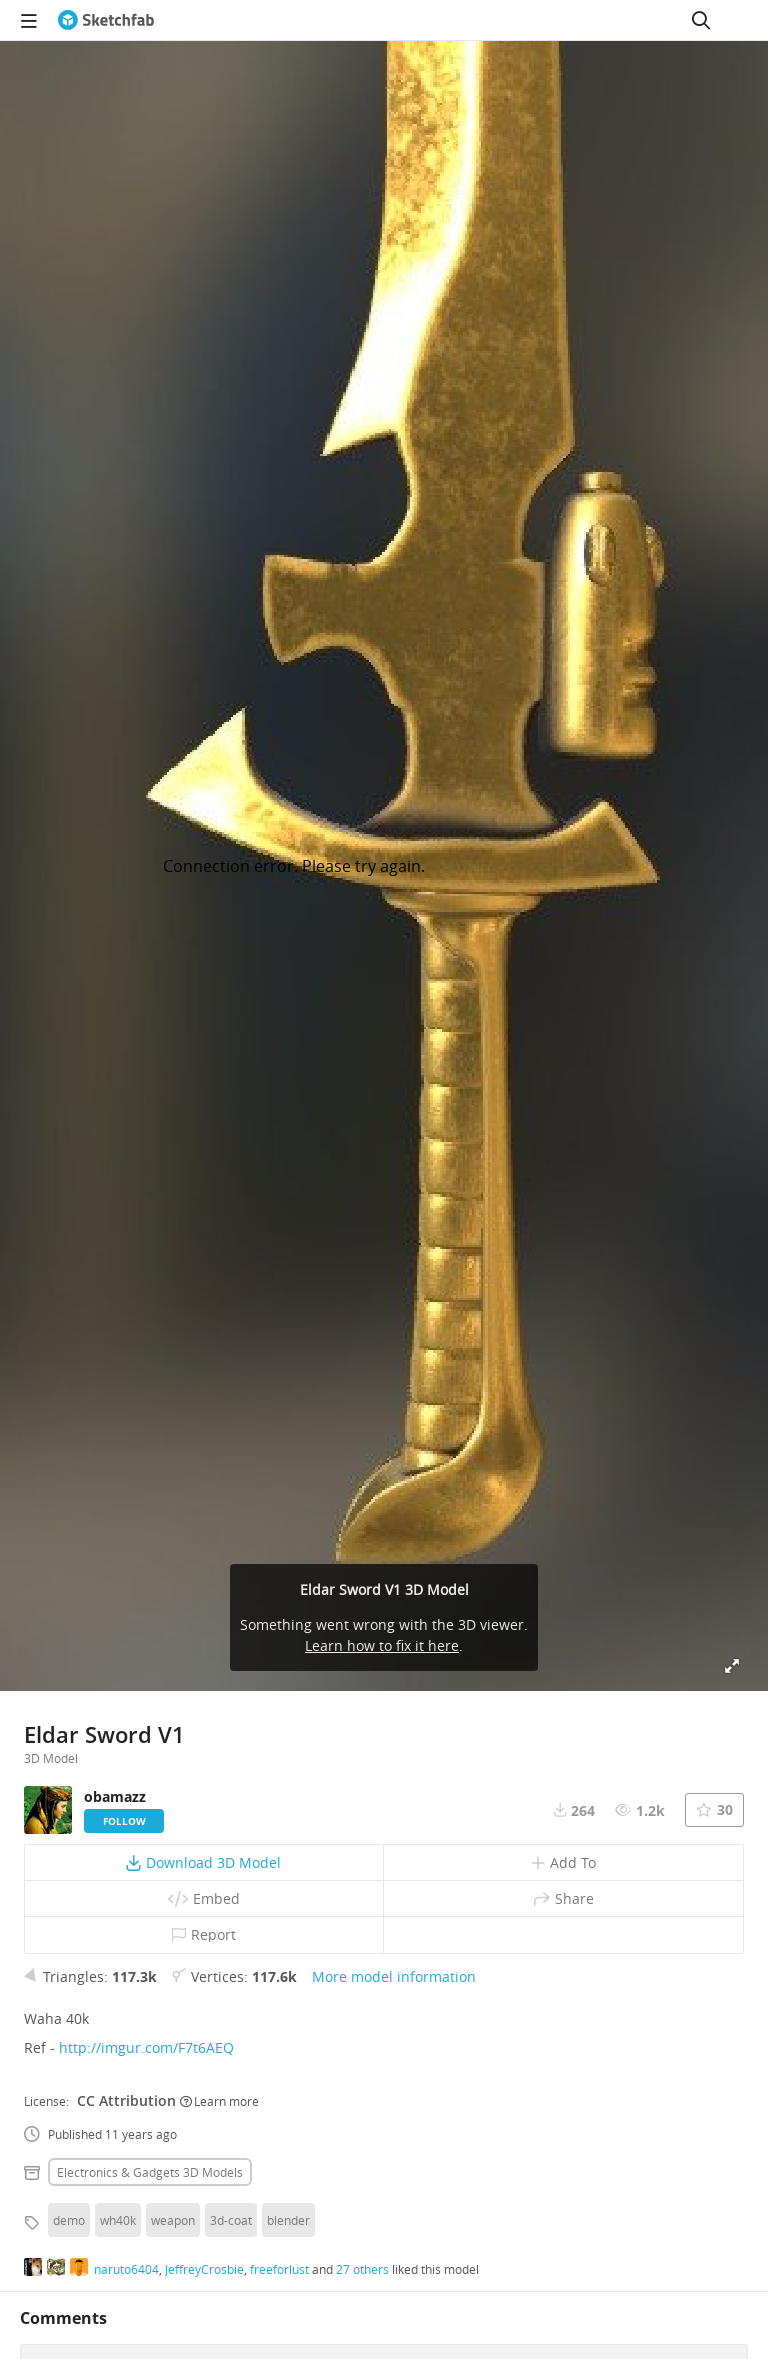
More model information (394, 1976)
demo (69, 2220)
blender (288, 2220)
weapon (173, 2220)
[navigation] (29, 20)
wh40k (118, 2220)
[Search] (701, 20)
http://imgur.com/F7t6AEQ (146, 2047)
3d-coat (231, 2220)
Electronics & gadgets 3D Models (150, 2172)
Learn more (219, 2101)
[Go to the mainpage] (106, 20)
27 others (362, 2269)
